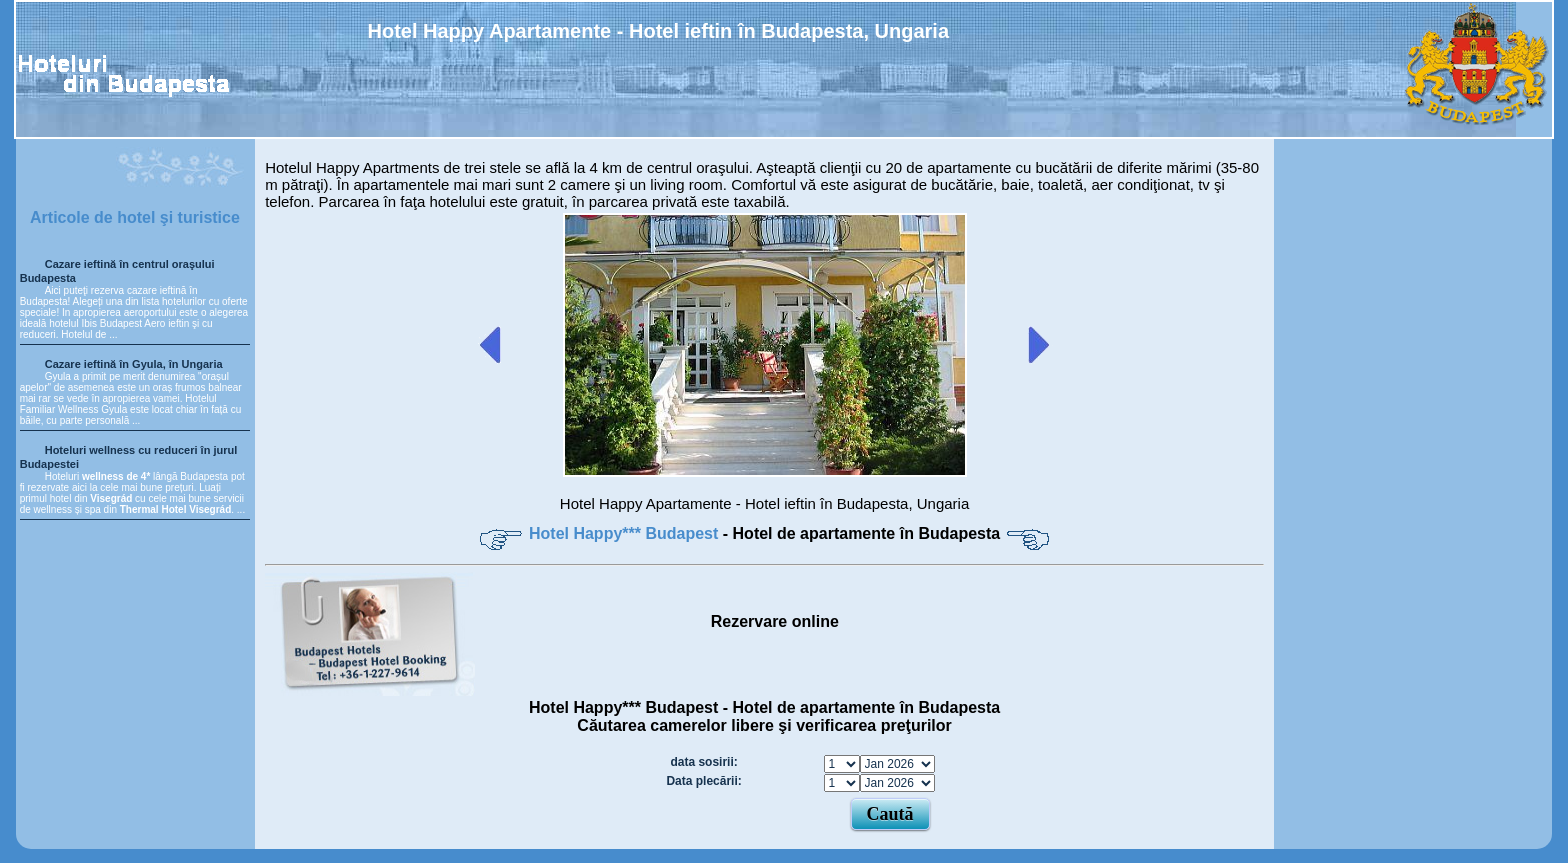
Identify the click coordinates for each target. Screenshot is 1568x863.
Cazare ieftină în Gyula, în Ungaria (134, 364)
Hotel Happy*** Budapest (626, 533)
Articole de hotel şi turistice (135, 217)
